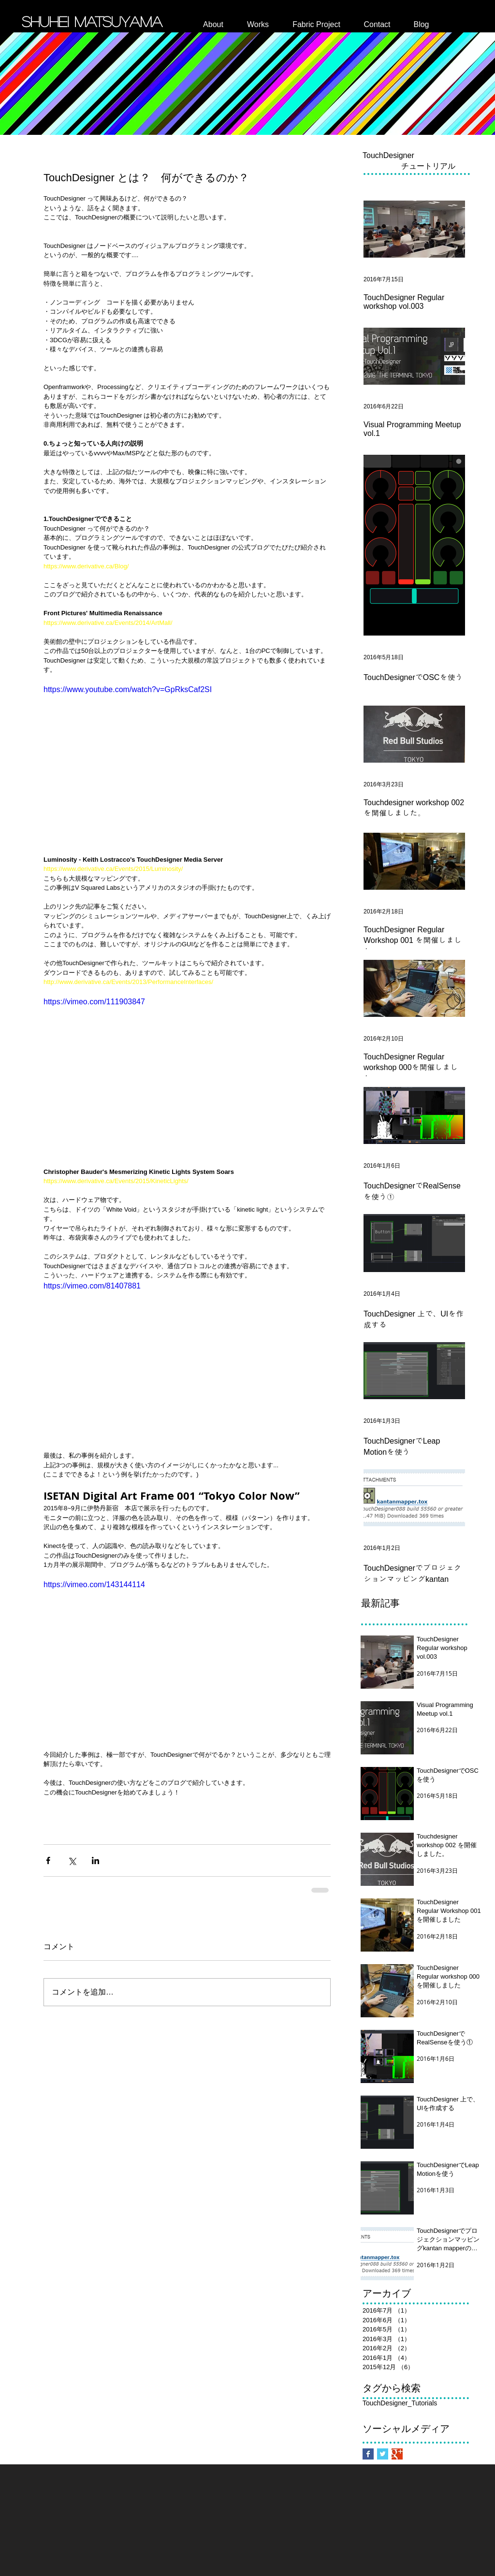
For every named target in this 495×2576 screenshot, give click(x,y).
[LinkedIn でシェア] (95, 1860)
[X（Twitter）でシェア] (71, 1860)
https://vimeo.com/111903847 (94, 1002)
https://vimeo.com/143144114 (94, 1584)
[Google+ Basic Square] (397, 2454)
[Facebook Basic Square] (368, 2454)
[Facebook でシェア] (48, 1860)
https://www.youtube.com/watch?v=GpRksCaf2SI (128, 689)
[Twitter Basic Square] (382, 2454)
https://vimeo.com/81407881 (92, 1286)
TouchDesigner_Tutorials (400, 2403)
